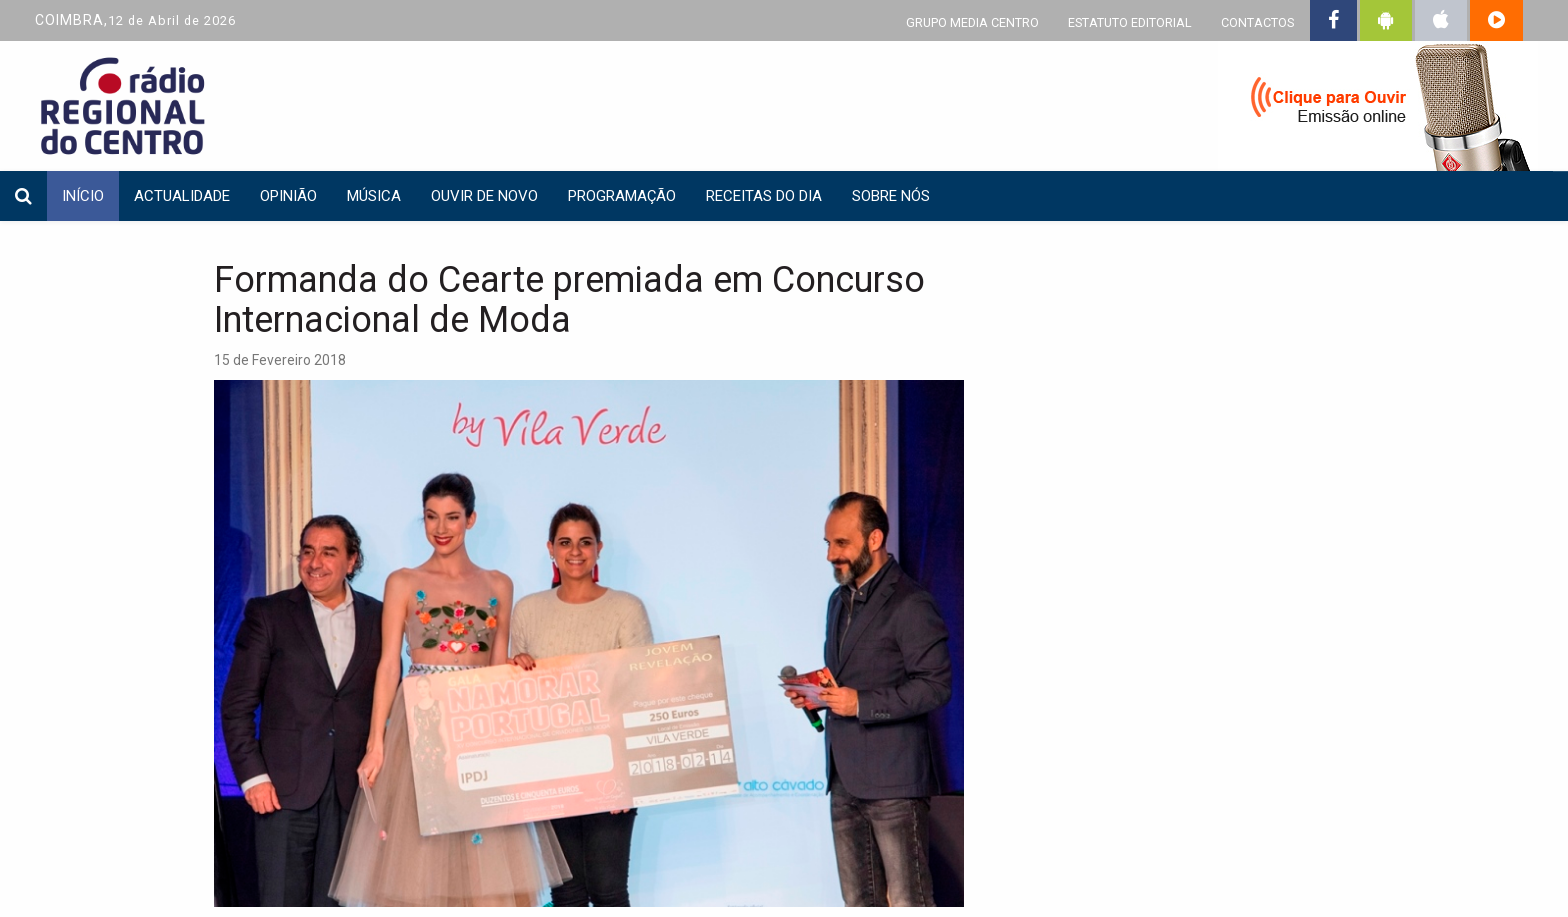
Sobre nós (891, 196)
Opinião (288, 196)
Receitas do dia (764, 196)
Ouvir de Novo (484, 196)
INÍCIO (83, 196)
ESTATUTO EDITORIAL (1130, 22)
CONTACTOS (1257, 22)
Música (374, 196)
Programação (622, 196)
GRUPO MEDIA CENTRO (972, 22)
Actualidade (182, 196)
